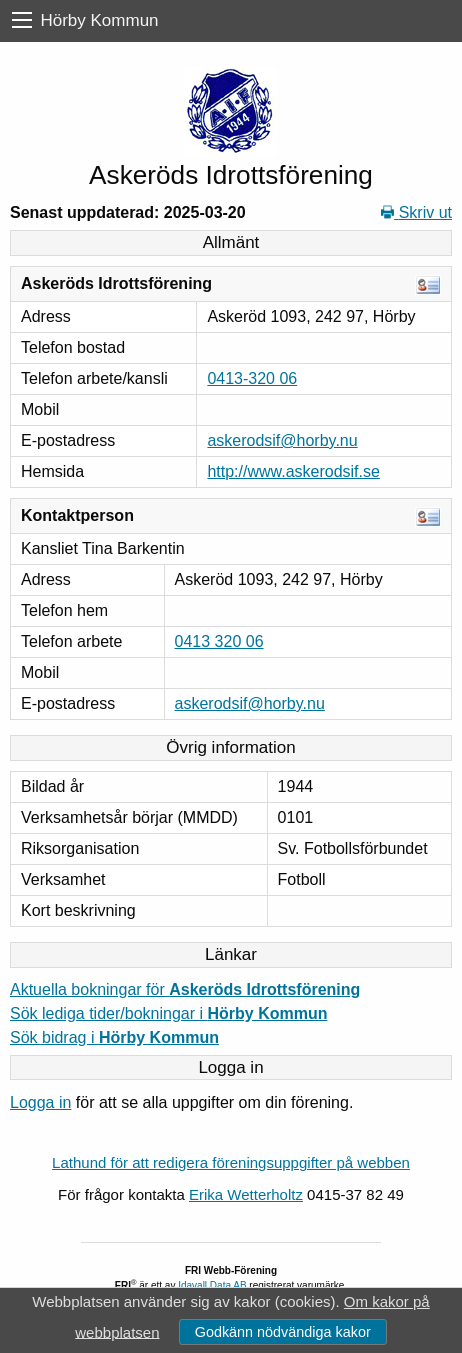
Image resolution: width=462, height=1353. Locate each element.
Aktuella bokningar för (185, 989)
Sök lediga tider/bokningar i (168, 1013)
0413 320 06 (219, 641)
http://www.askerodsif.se (293, 471)
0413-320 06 (252, 378)
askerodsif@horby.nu (282, 440)
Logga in (40, 1102)
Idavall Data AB (212, 1285)
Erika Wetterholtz (246, 1194)
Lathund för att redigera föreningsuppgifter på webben (231, 1162)
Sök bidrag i (114, 1037)
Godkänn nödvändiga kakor (283, 1332)
